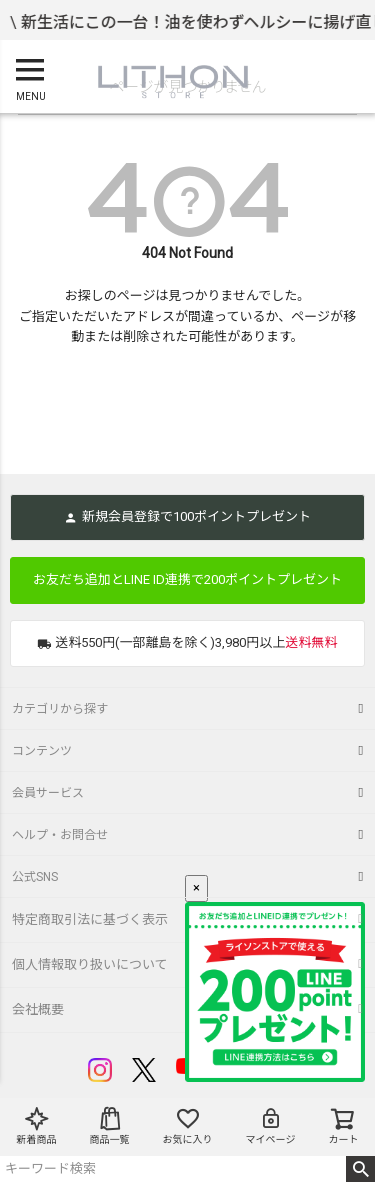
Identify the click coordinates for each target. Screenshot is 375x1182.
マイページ (271, 1125)
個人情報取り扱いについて (90, 964)
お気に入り (188, 1125)
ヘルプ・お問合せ (60, 835)
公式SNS (35, 877)
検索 (360, 1169)
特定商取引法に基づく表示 (90, 919)
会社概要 (38, 1009)
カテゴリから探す (60, 709)
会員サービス (48, 793)
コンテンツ (42, 751)
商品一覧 (110, 1125)
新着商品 (37, 1125)
